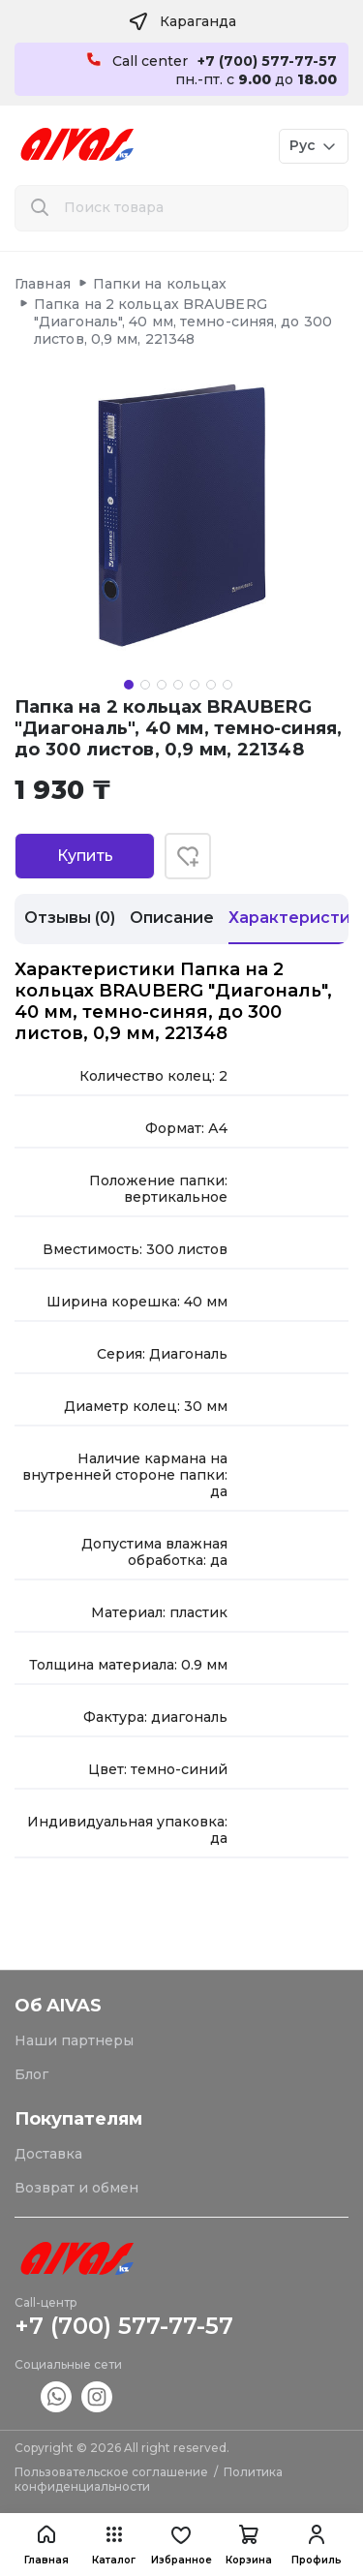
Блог (31, 2074)
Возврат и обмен (76, 2187)
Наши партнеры (74, 2040)
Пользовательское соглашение (111, 2472)
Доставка (48, 2153)
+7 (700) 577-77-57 (124, 2326)
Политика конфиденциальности (149, 2479)
